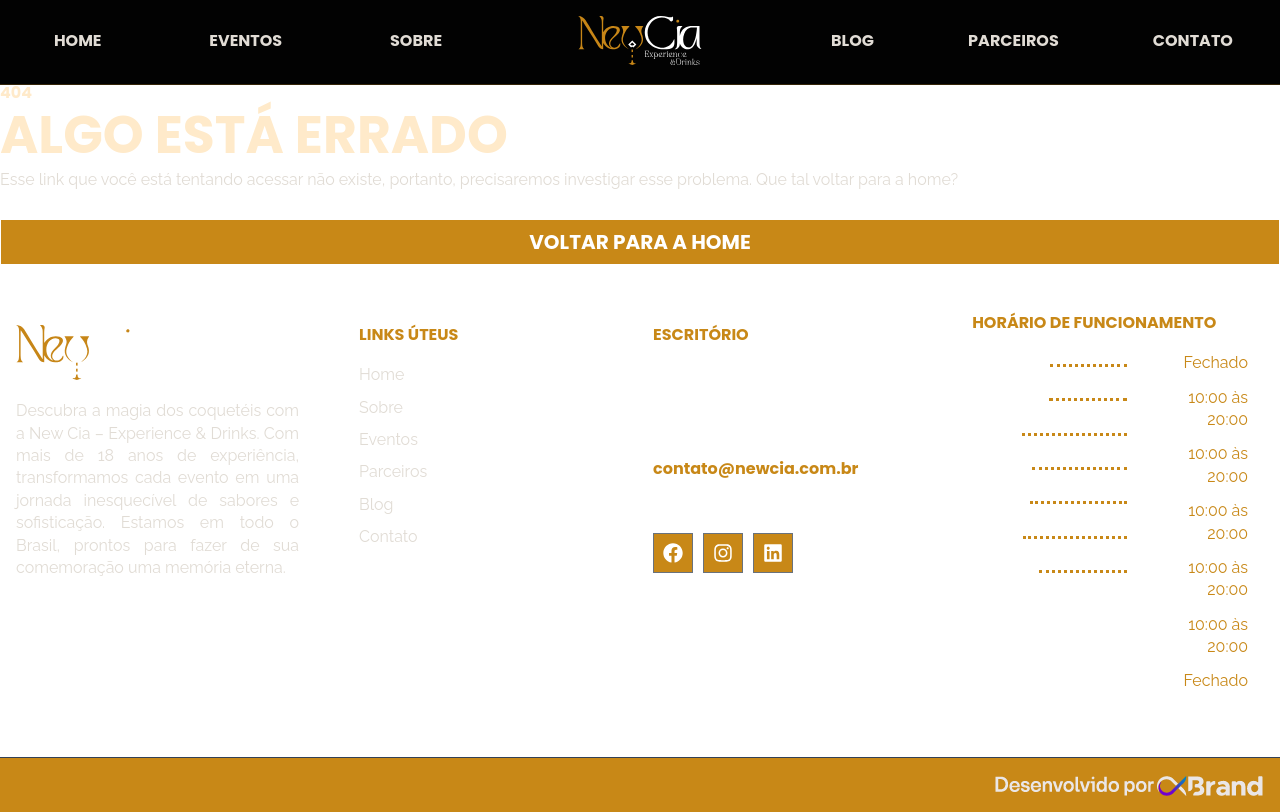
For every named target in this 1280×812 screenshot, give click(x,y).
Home (78, 40)
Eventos (245, 40)
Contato (1193, 40)
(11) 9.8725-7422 (718, 504)
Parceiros (1013, 40)
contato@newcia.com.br (755, 468)
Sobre (416, 40)
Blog (852, 40)
